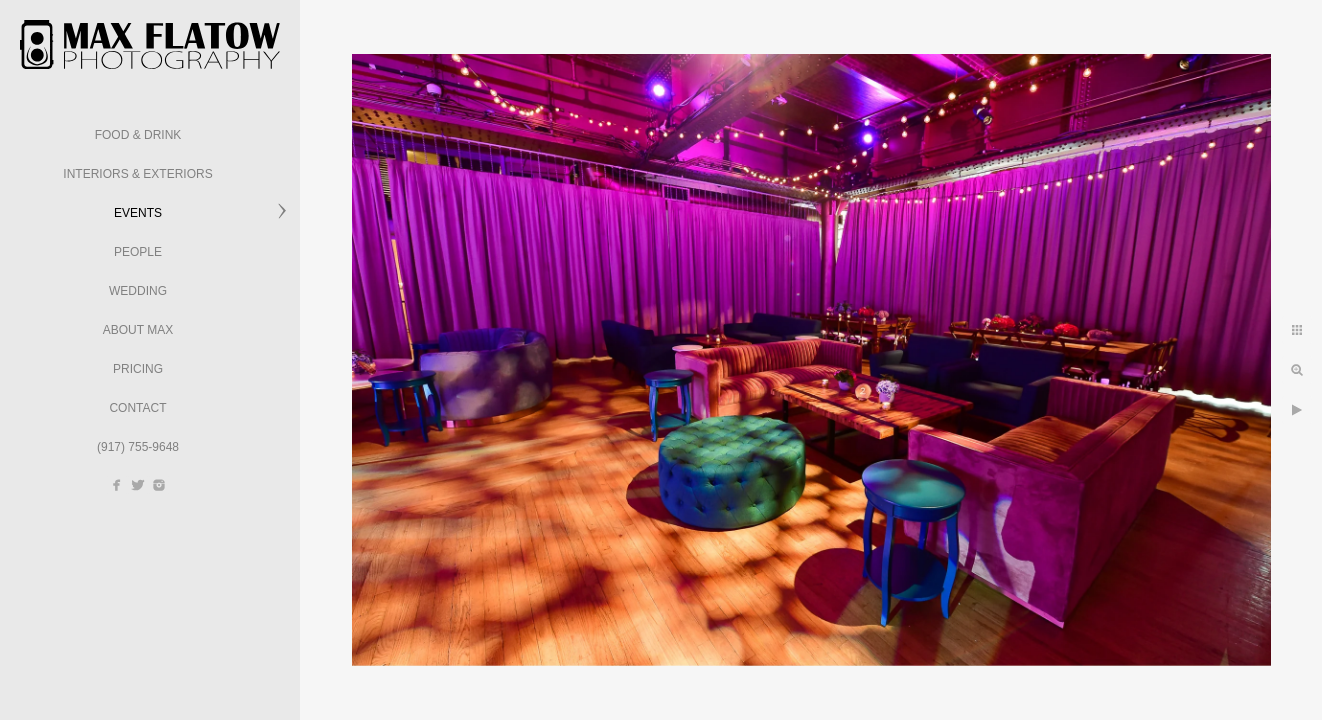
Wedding (138, 291)
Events (138, 213)
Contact (137, 408)
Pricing (138, 369)
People (138, 252)
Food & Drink (138, 135)
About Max (138, 330)
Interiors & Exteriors (137, 174)
